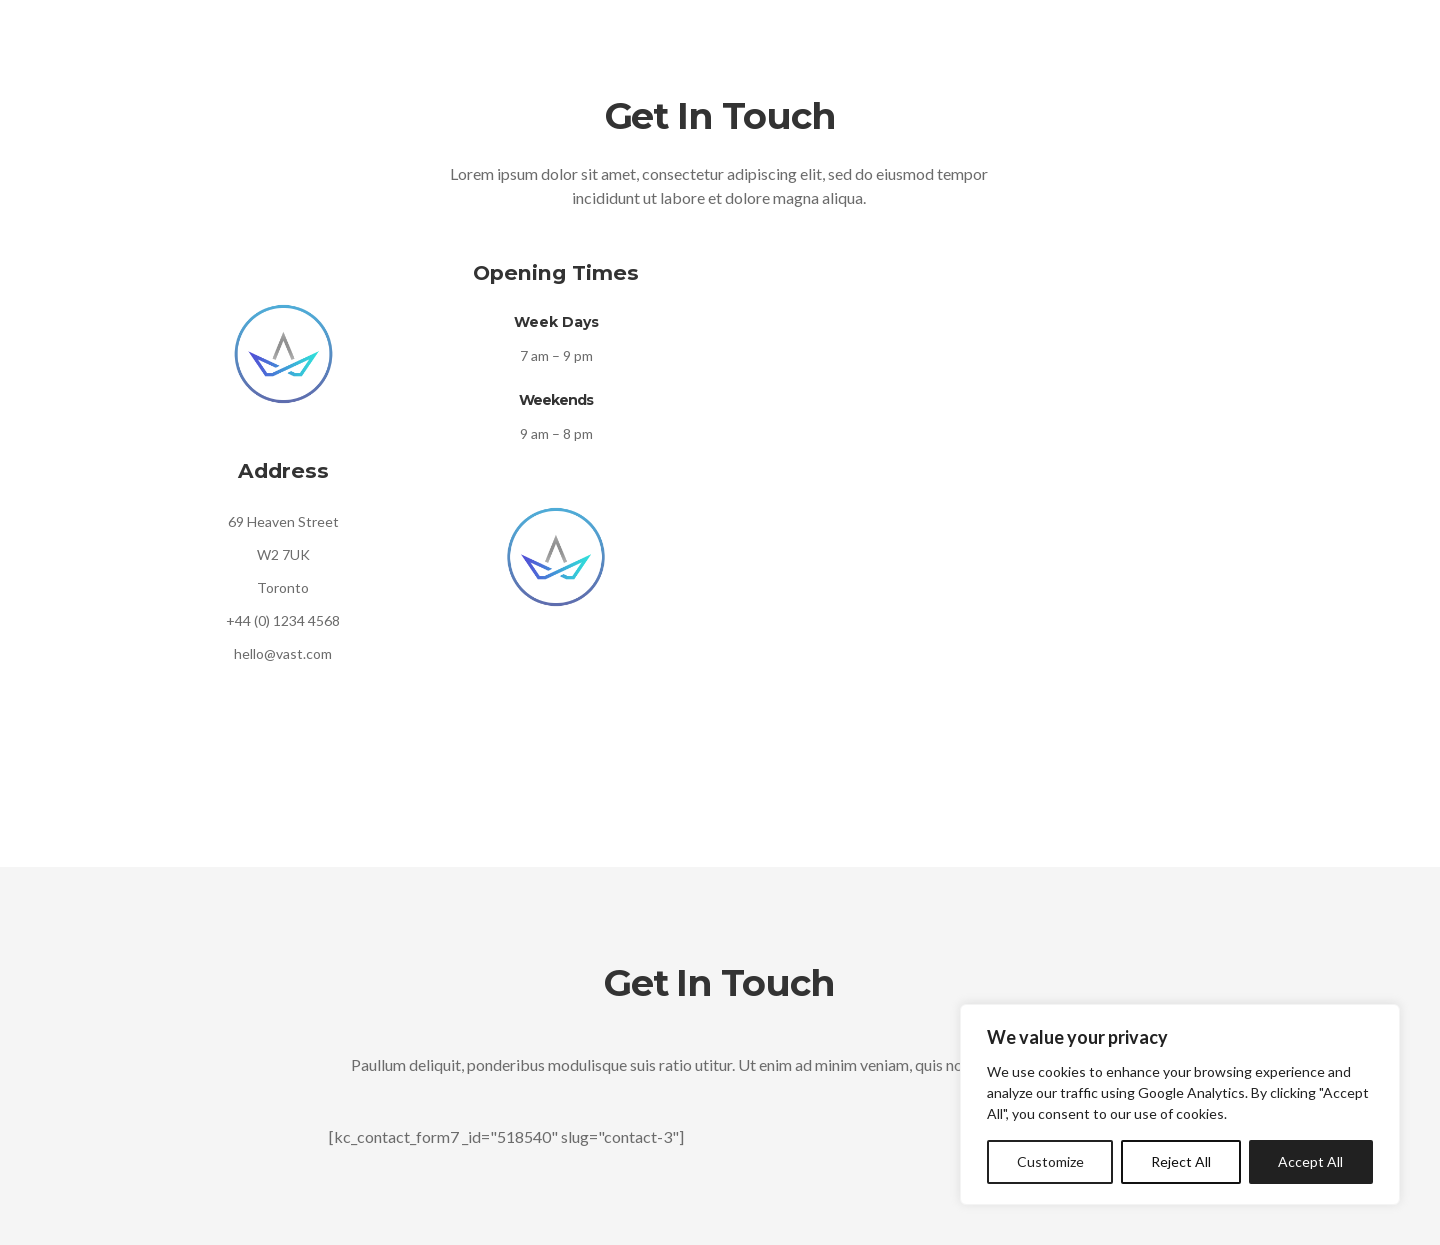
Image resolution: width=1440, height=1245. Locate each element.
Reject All (1181, 1161)
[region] (1180, 1104)
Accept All (1310, 1161)
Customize (1050, 1161)
